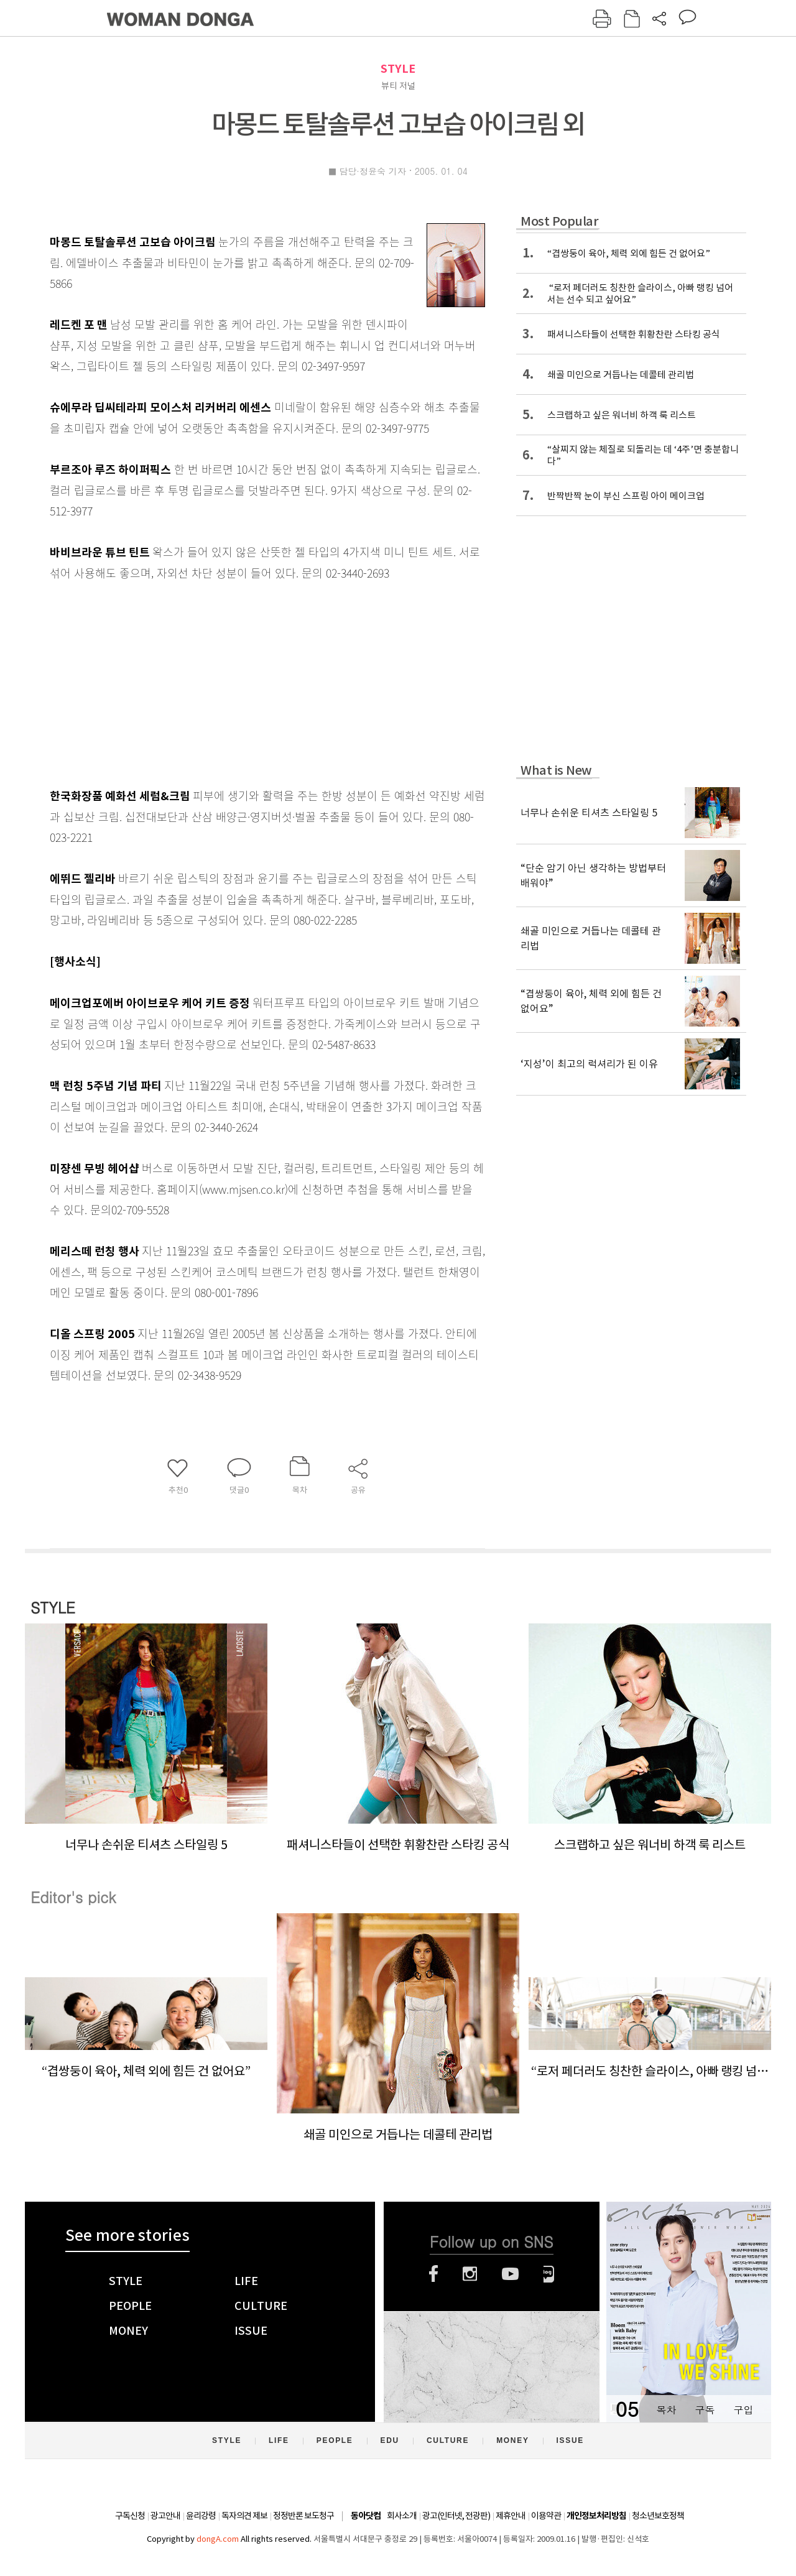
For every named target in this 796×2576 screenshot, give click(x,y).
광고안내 (165, 2515)
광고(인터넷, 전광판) (456, 2515)
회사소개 (402, 2515)
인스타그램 (470, 2274)
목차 (666, 2410)
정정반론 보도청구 (303, 2515)
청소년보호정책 (658, 2515)
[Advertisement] (236, 681)
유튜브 (510, 2274)
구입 (743, 2410)
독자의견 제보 (244, 2515)
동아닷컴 (366, 2516)
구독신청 (130, 2515)
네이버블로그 (549, 2274)
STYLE (398, 69)
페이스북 (433, 2274)
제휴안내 (510, 2515)
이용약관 (546, 2515)
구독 (705, 2410)
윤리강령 (201, 2515)
